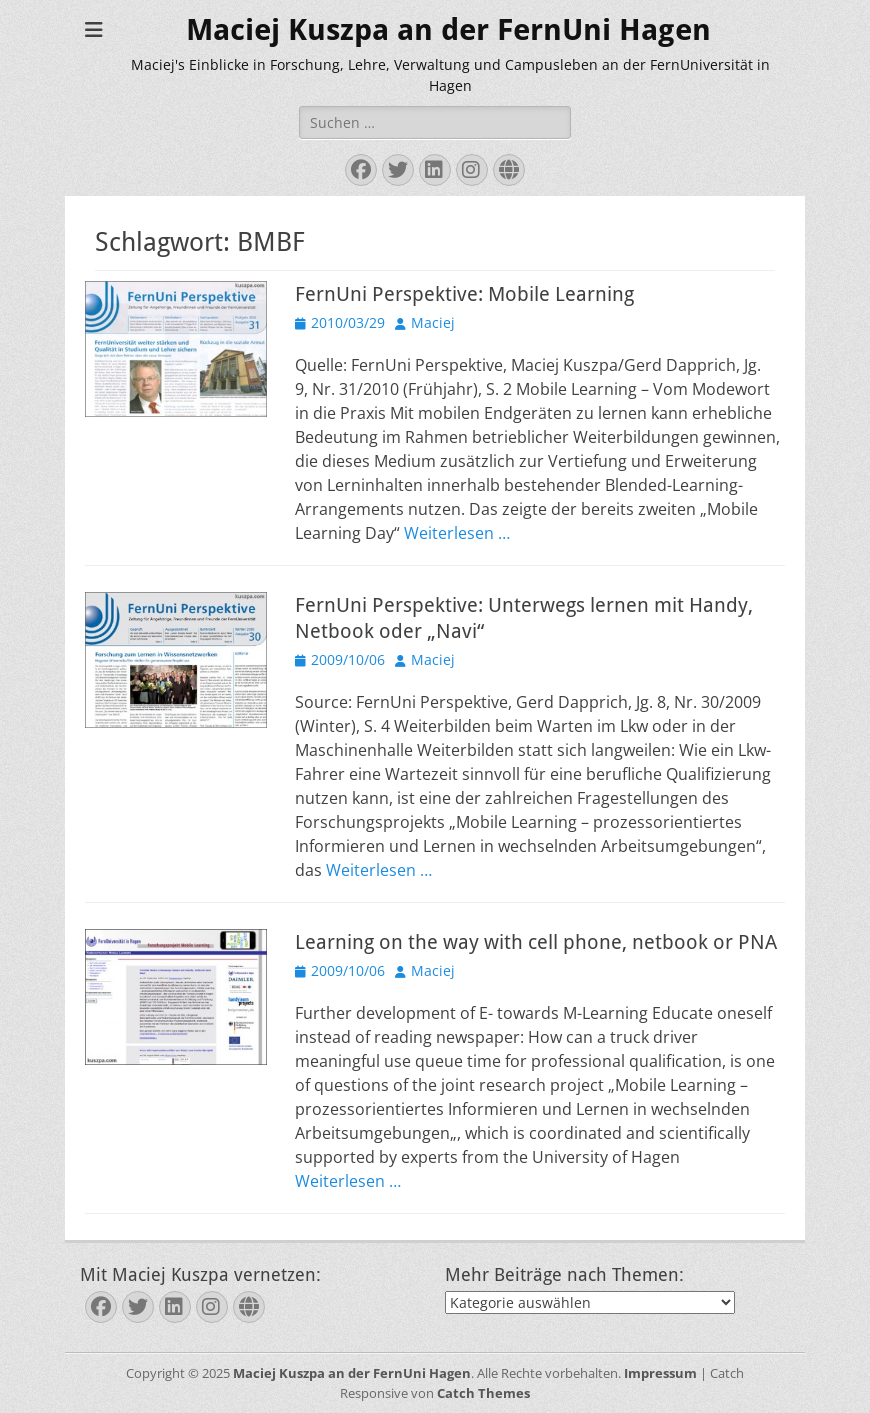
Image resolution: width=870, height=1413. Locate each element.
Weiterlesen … (457, 533)
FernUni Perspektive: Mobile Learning (464, 294)
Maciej (433, 322)
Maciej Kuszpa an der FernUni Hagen (448, 29)
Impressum (660, 1373)
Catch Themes (483, 1393)
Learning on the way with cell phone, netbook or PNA (536, 942)
